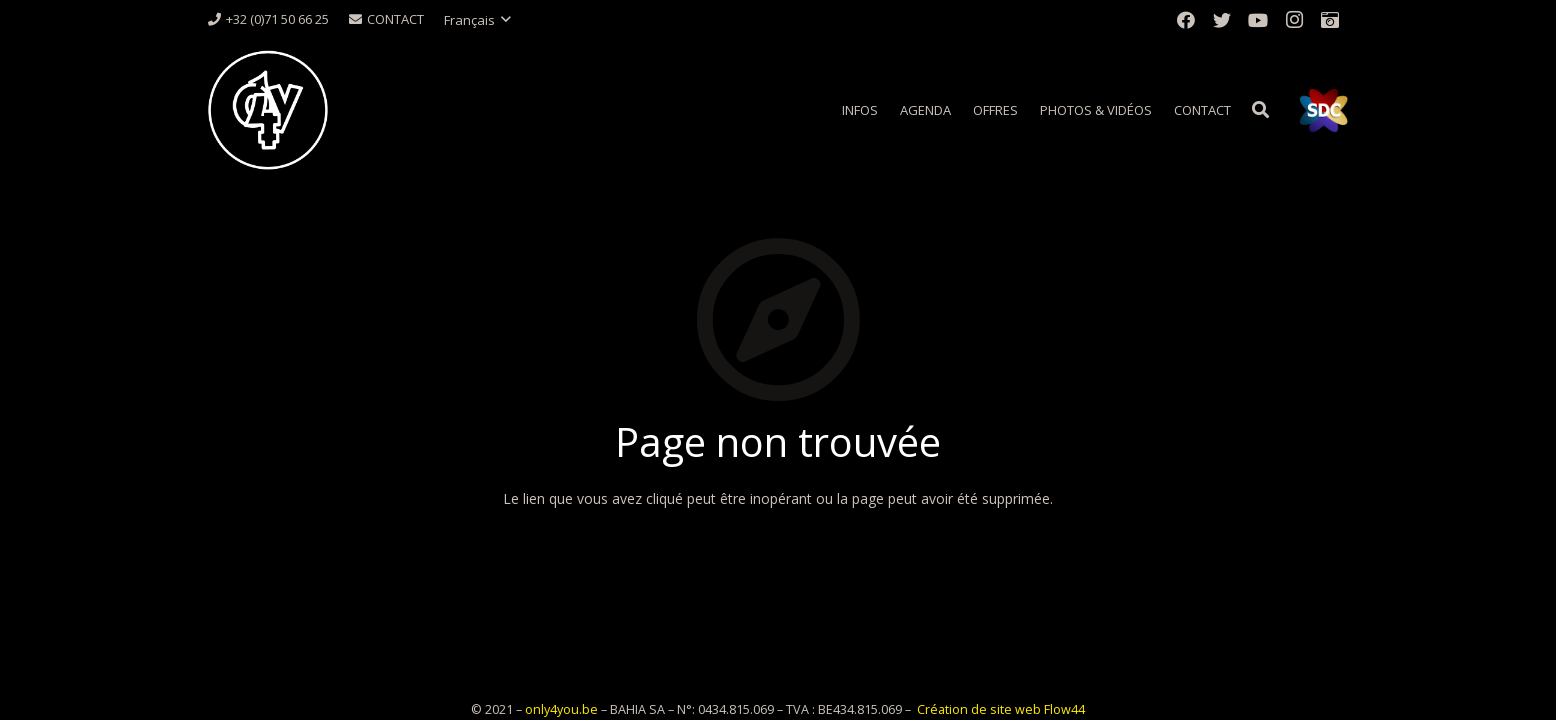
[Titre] (1330, 20)
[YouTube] (1258, 20)
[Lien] (268, 110)
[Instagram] (1294, 20)
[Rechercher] (1260, 109)
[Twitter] (1222, 20)
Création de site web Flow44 (1001, 709)
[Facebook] (1186, 20)
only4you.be (561, 709)
